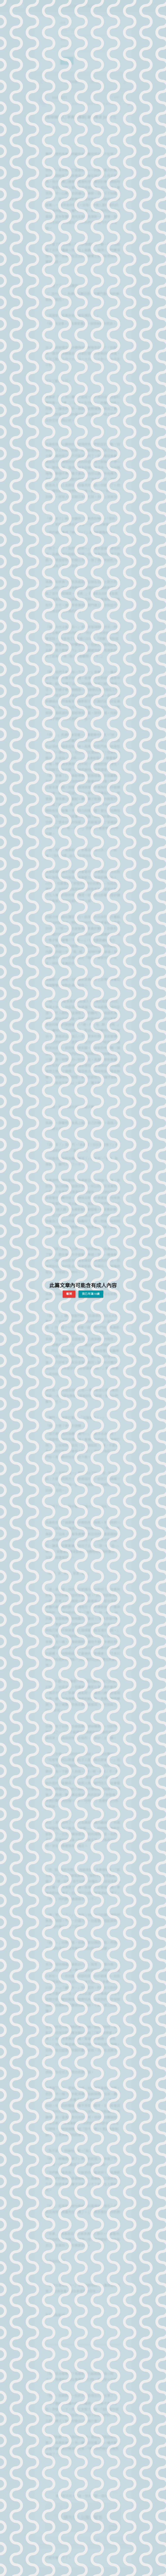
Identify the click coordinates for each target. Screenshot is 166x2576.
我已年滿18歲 (91, 1293)
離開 (69, 1293)
